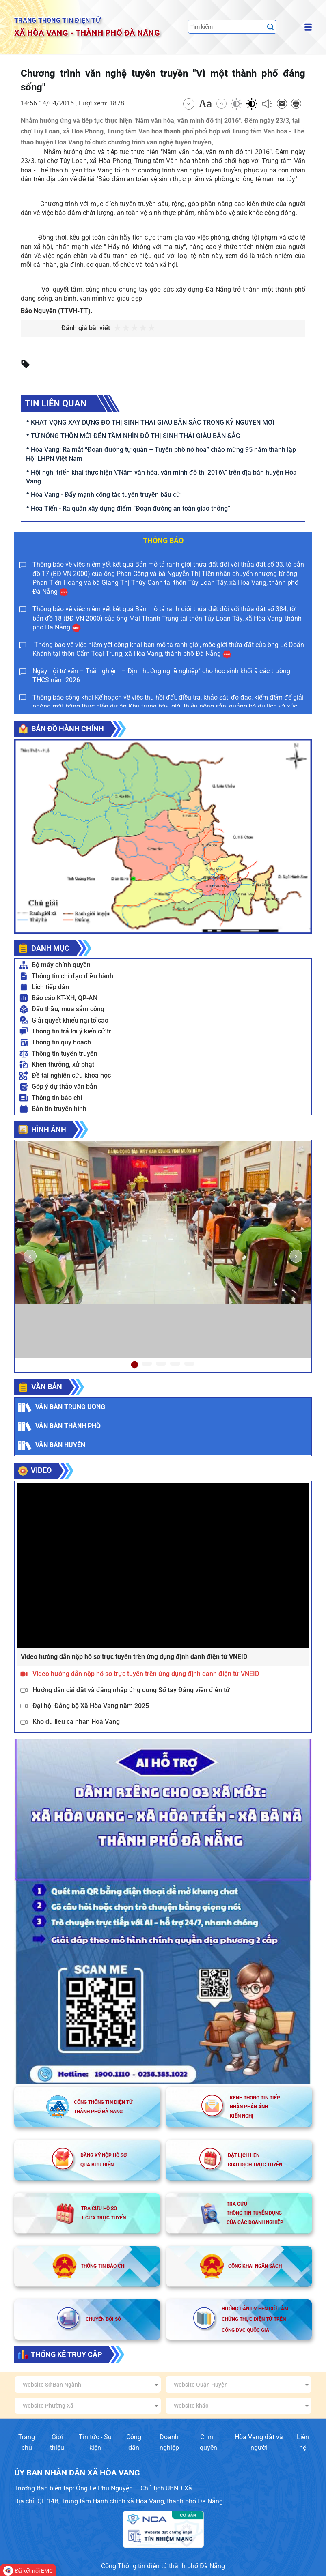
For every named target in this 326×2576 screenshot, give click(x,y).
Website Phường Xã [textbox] (48, 2405)
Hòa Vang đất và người (259, 2442)
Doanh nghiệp (169, 2442)
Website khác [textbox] (191, 2405)
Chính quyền (208, 2442)
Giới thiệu (57, 2442)
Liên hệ (303, 2442)
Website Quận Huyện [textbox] (201, 2384)
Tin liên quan (56, 403)
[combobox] (87, 2384)
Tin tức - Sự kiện (95, 2442)
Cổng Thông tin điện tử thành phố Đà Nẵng (163, 2566)
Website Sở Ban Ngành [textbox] (52, 2384)
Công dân (133, 2442)
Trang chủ (26, 2442)
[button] (30, 1256)
